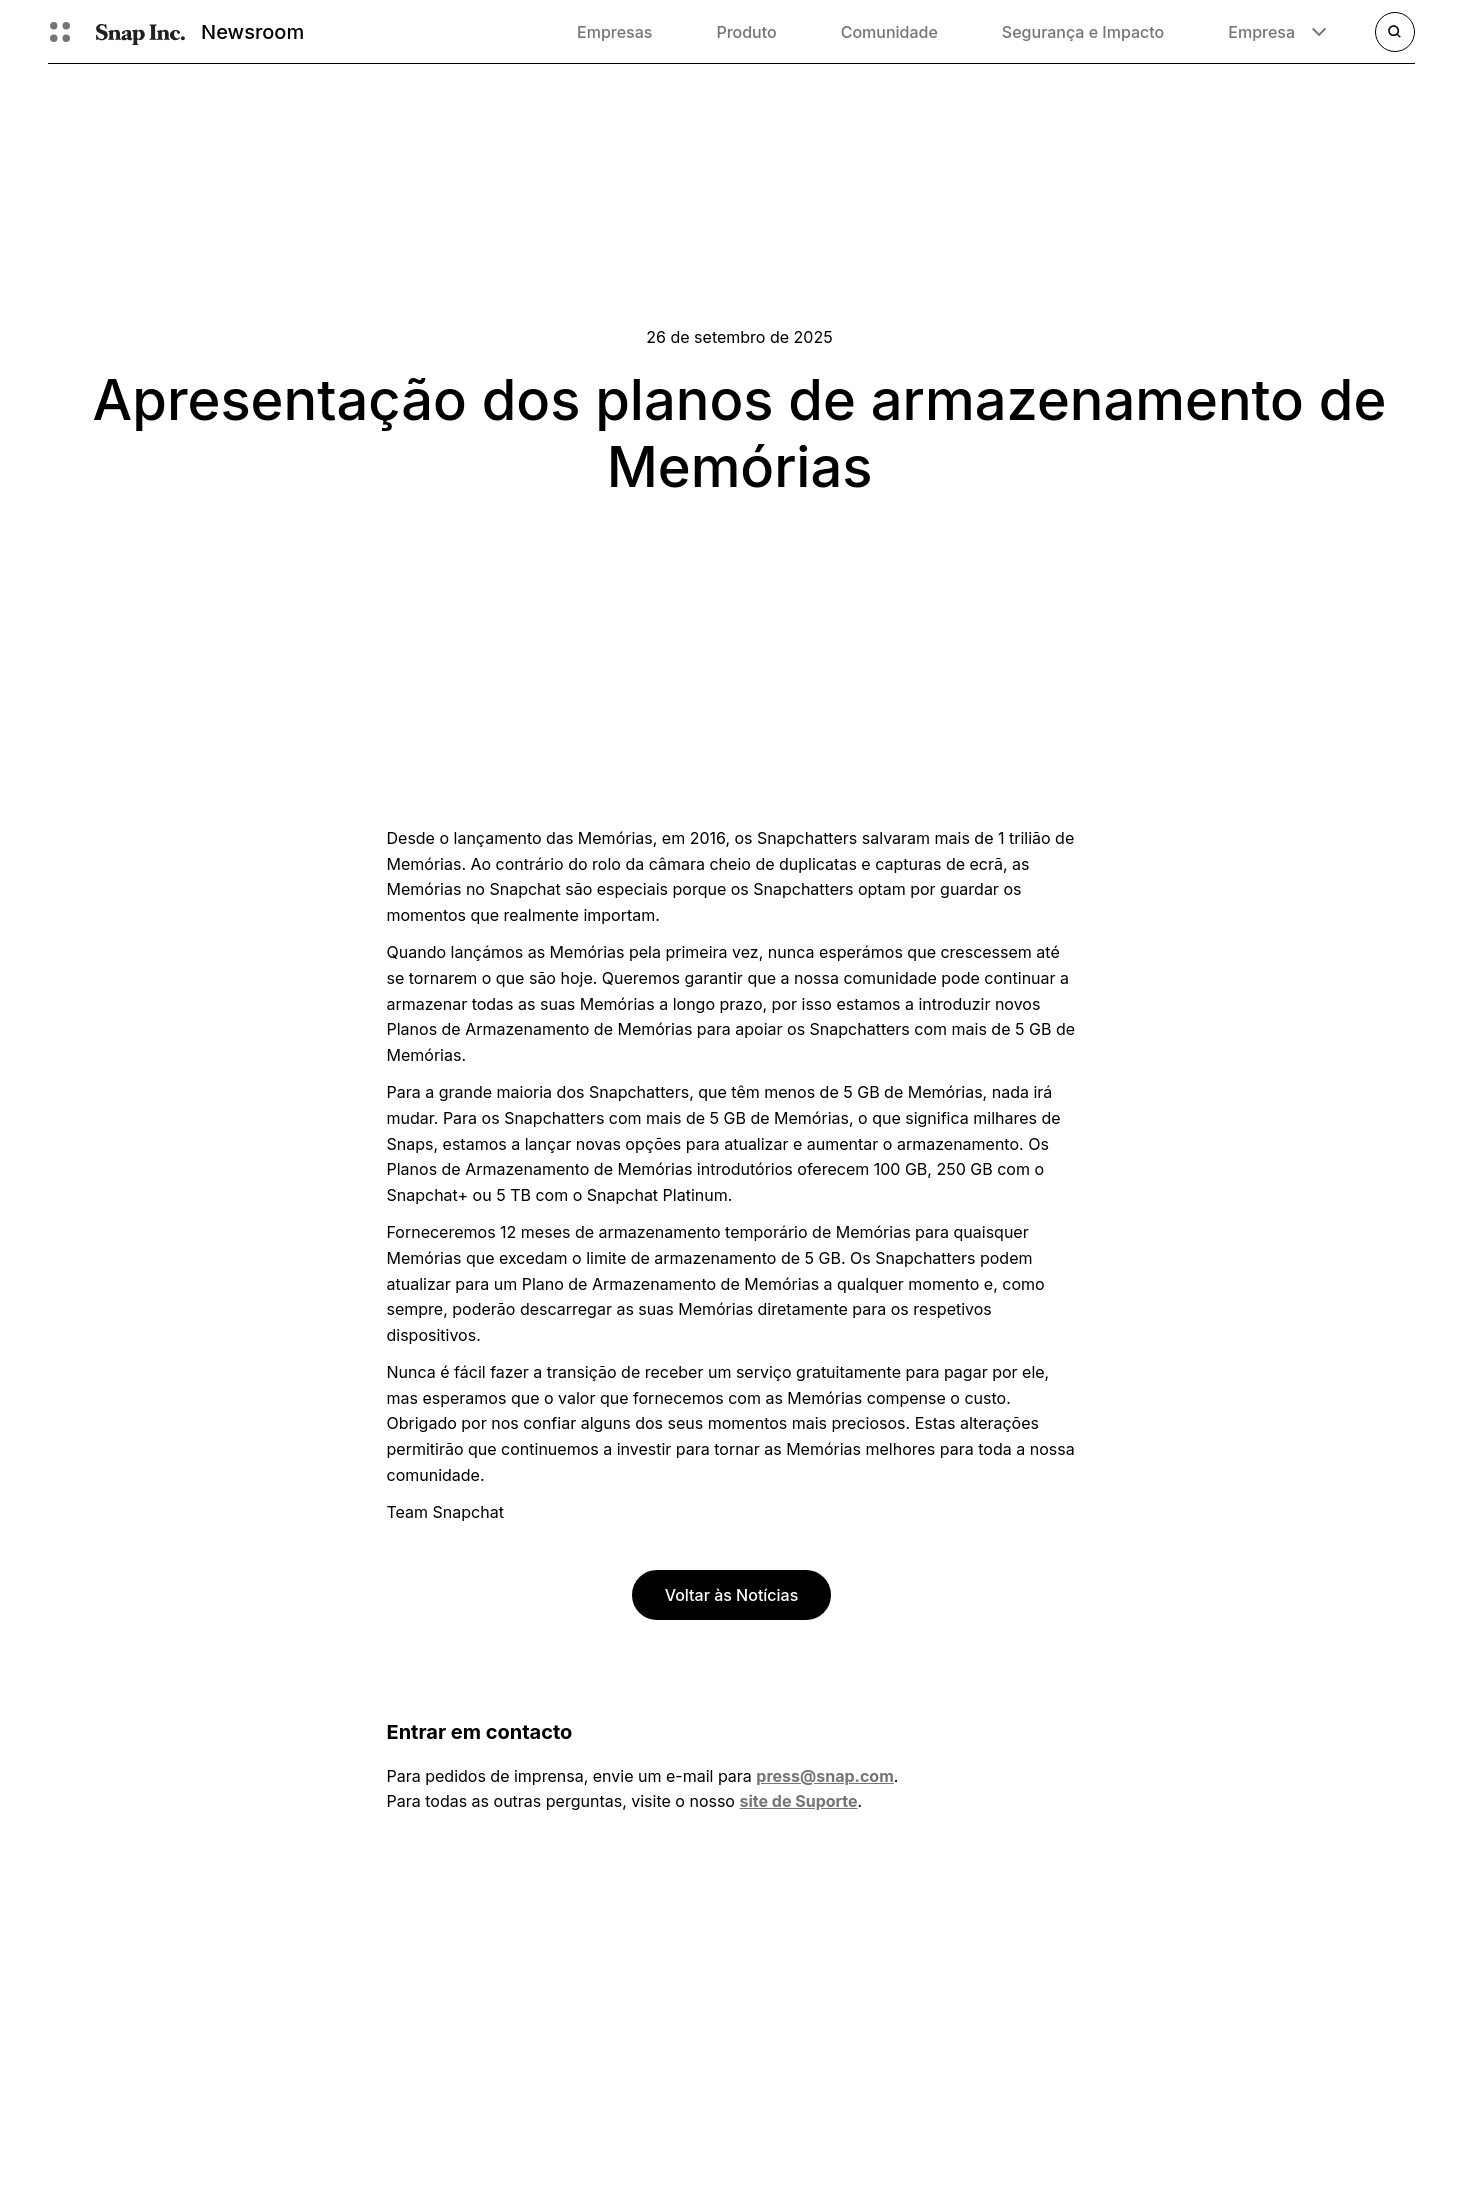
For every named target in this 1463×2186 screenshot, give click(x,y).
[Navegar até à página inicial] (140, 32)
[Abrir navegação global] (60, 32)
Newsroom (252, 32)
